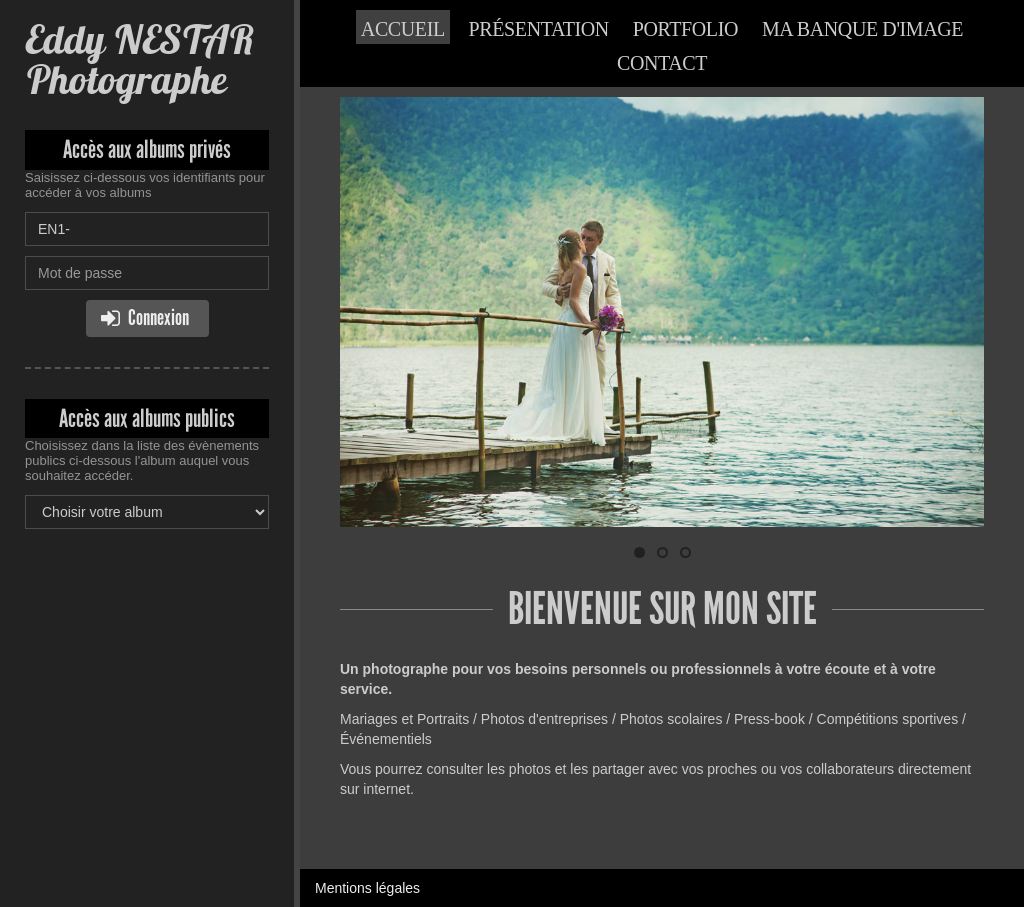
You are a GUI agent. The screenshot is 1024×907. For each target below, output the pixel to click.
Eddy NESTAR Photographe (139, 59)
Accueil (403, 29)
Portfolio (685, 29)
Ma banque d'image (862, 29)
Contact (662, 63)
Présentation (539, 29)
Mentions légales (367, 888)
